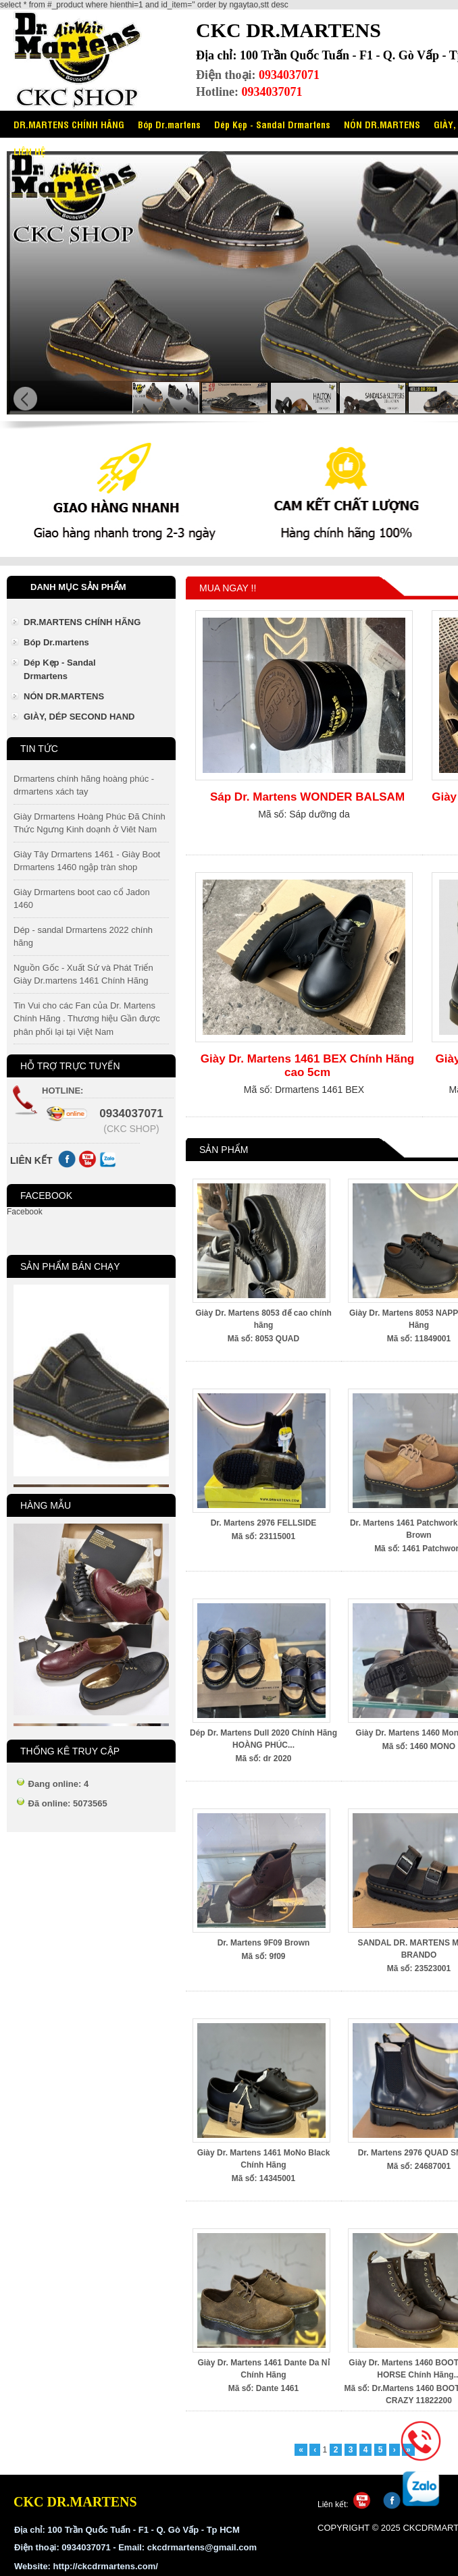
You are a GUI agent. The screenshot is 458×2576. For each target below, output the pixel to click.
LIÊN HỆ (29, 150)
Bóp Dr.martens (169, 123)
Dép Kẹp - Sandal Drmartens (272, 123)
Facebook (25, 1211)
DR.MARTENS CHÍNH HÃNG (69, 123)
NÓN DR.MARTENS (382, 123)
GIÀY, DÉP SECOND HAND (79, 717)
